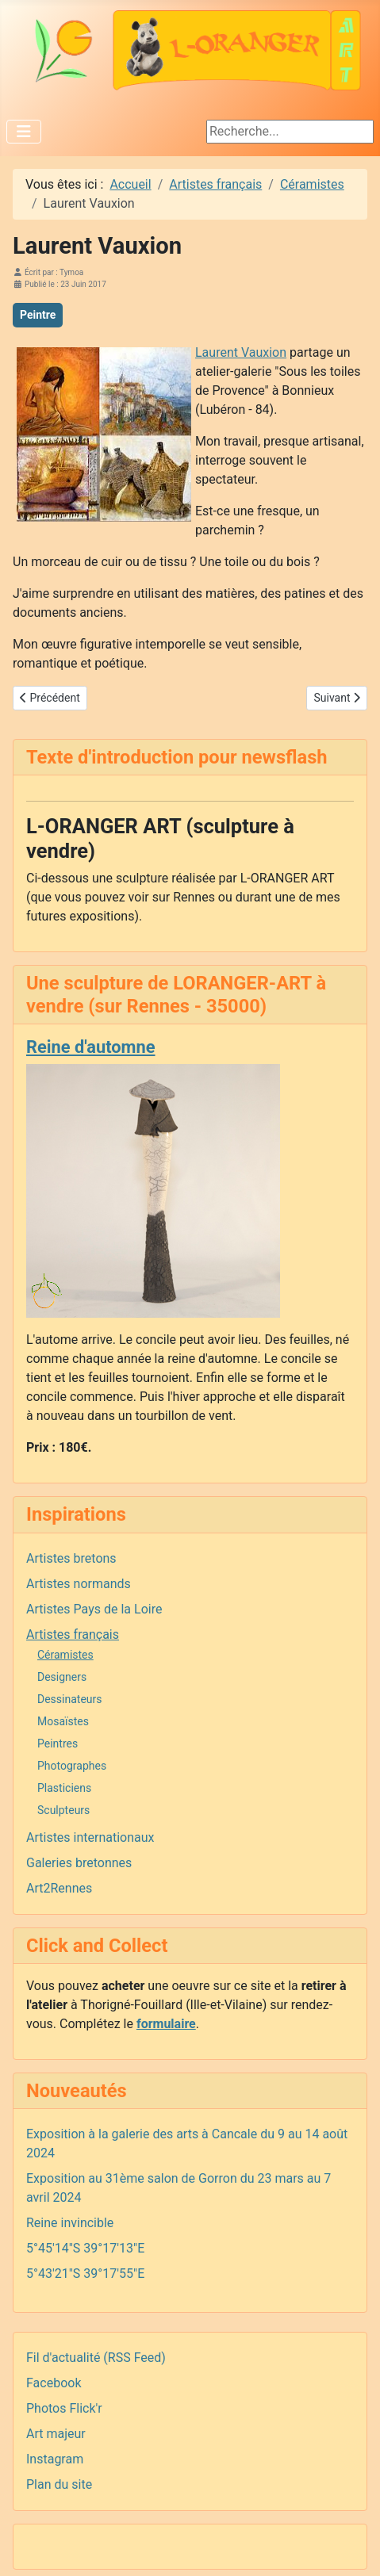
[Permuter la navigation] (23, 132)
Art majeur (56, 2433)
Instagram (54, 2459)
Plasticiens (64, 1788)
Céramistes (65, 1654)
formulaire (166, 2023)
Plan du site (59, 2484)
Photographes (71, 1765)
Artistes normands (78, 1583)
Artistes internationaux (90, 1837)
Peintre (38, 314)
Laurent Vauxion (240, 352)
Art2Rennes (59, 1888)
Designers (61, 1677)
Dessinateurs (69, 1699)
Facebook (53, 2382)
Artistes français (72, 1634)
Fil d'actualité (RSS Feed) (96, 2357)
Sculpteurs (63, 1810)
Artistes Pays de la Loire (94, 1609)
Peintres (57, 1743)
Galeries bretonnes (79, 1862)
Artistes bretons (71, 1558)
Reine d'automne (90, 1047)
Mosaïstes (63, 1721)
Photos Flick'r (64, 2408)
